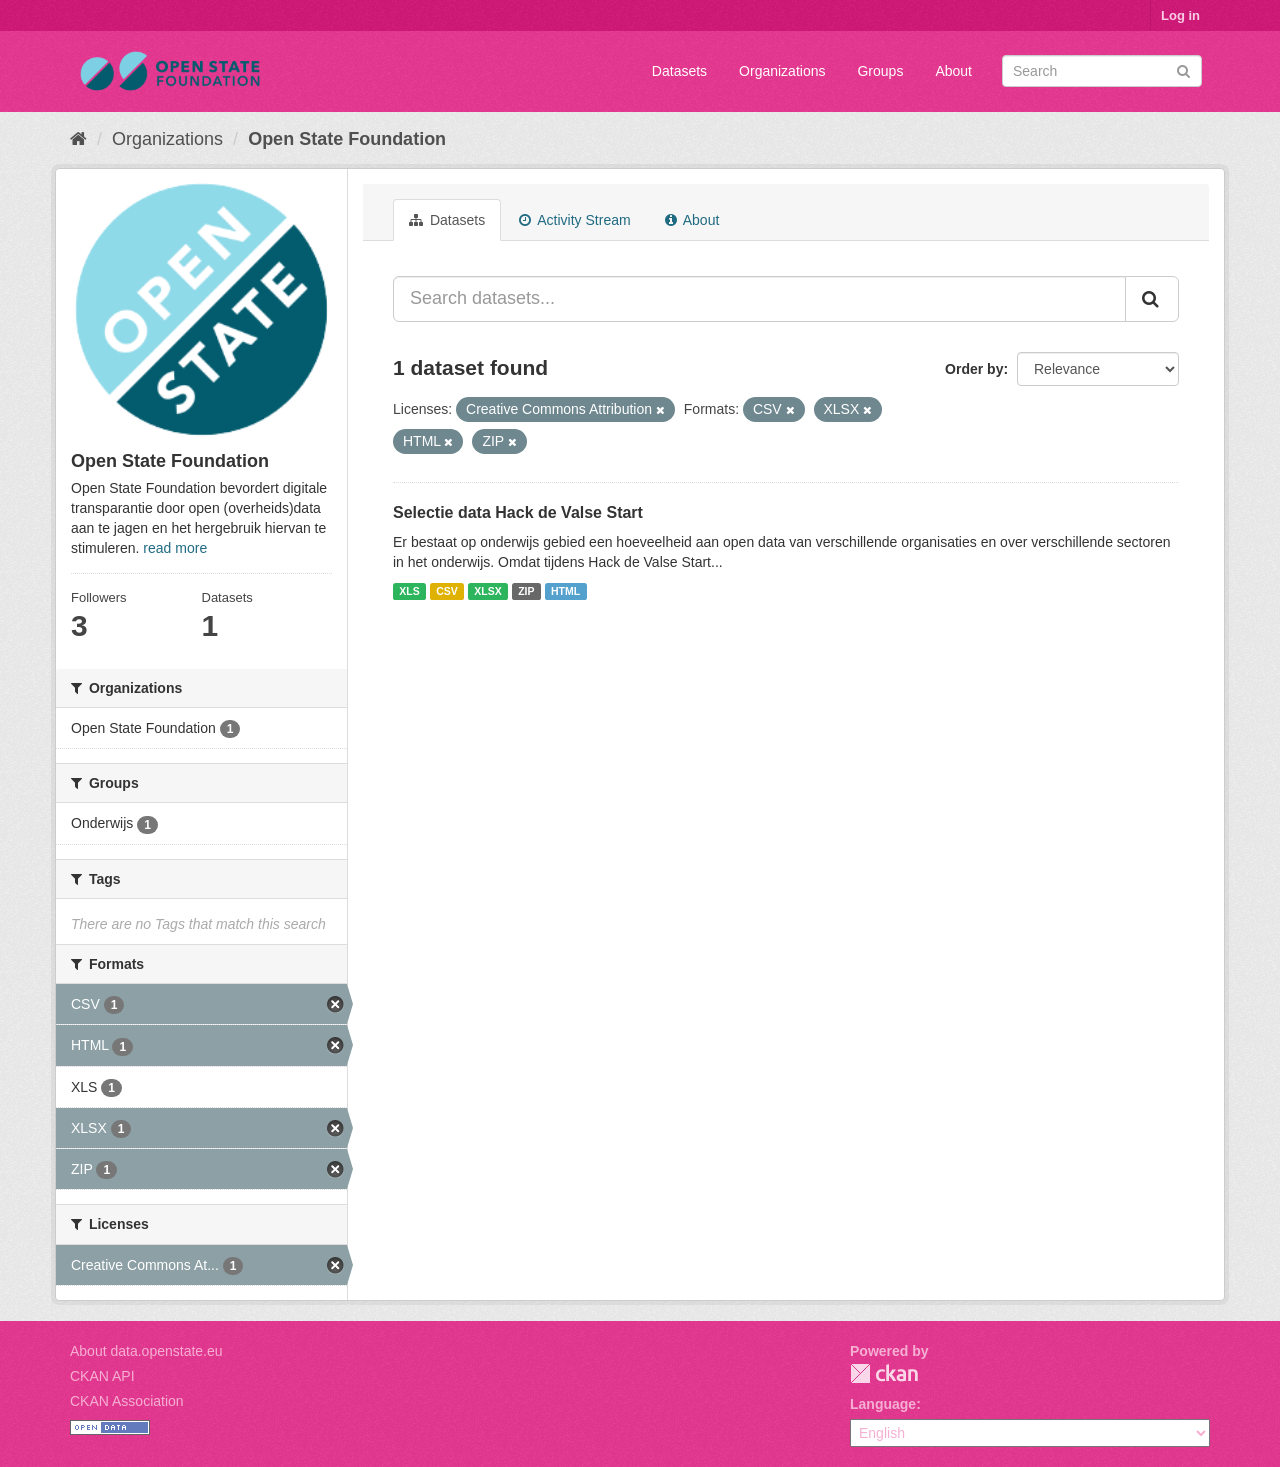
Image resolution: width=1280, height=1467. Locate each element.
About (953, 71)
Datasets (679, 71)
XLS (409, 591)
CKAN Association (127, 1401)
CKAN (884, 1373)
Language (883, 1404)
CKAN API (102, 1376)
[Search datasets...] (759, 299)
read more (175, 548)
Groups (880, 71)
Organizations (782, 71)
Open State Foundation (347, 139)
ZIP (526, 591)
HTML (565, 591)
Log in (1180, 15)
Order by (974, 369)
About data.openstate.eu (146, 1351)
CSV (447, 591)
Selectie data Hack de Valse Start (518, 512)
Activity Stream (574, 220)
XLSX (487, 591)
